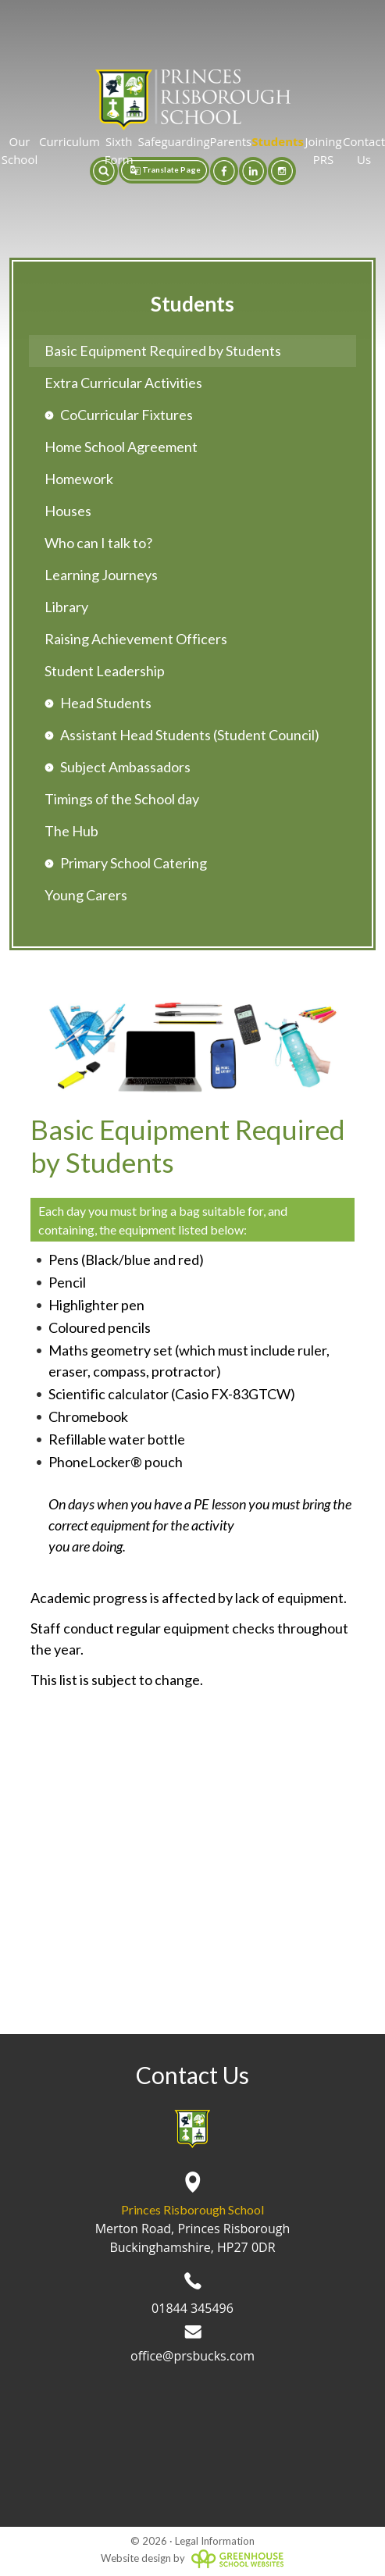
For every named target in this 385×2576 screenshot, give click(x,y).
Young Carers (86, 894)
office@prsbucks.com (192, 2344)
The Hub (71, 830)
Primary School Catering (133, 862)
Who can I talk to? (98, 542)
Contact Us (364, 150)
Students (277, 141)
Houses (68, 510)
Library (66, 606)
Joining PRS (323, 150)
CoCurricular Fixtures (126, 414)
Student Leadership (105, 670)
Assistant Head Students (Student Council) (189, 734)
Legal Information (215, 2541)
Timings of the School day (122, 798)
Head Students (106, 702)
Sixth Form (119, 150)
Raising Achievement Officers (136, 638)
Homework (79, 478)
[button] (104, 171)
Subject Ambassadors (125, 766)
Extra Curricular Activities (123, 382)
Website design (136, 2558)
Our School (19, 150)
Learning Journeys (101, 574)
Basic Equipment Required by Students (163, 350)
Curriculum (69, 141)
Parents (231, 141)
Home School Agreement (121, 446)
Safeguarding (173, 141)
